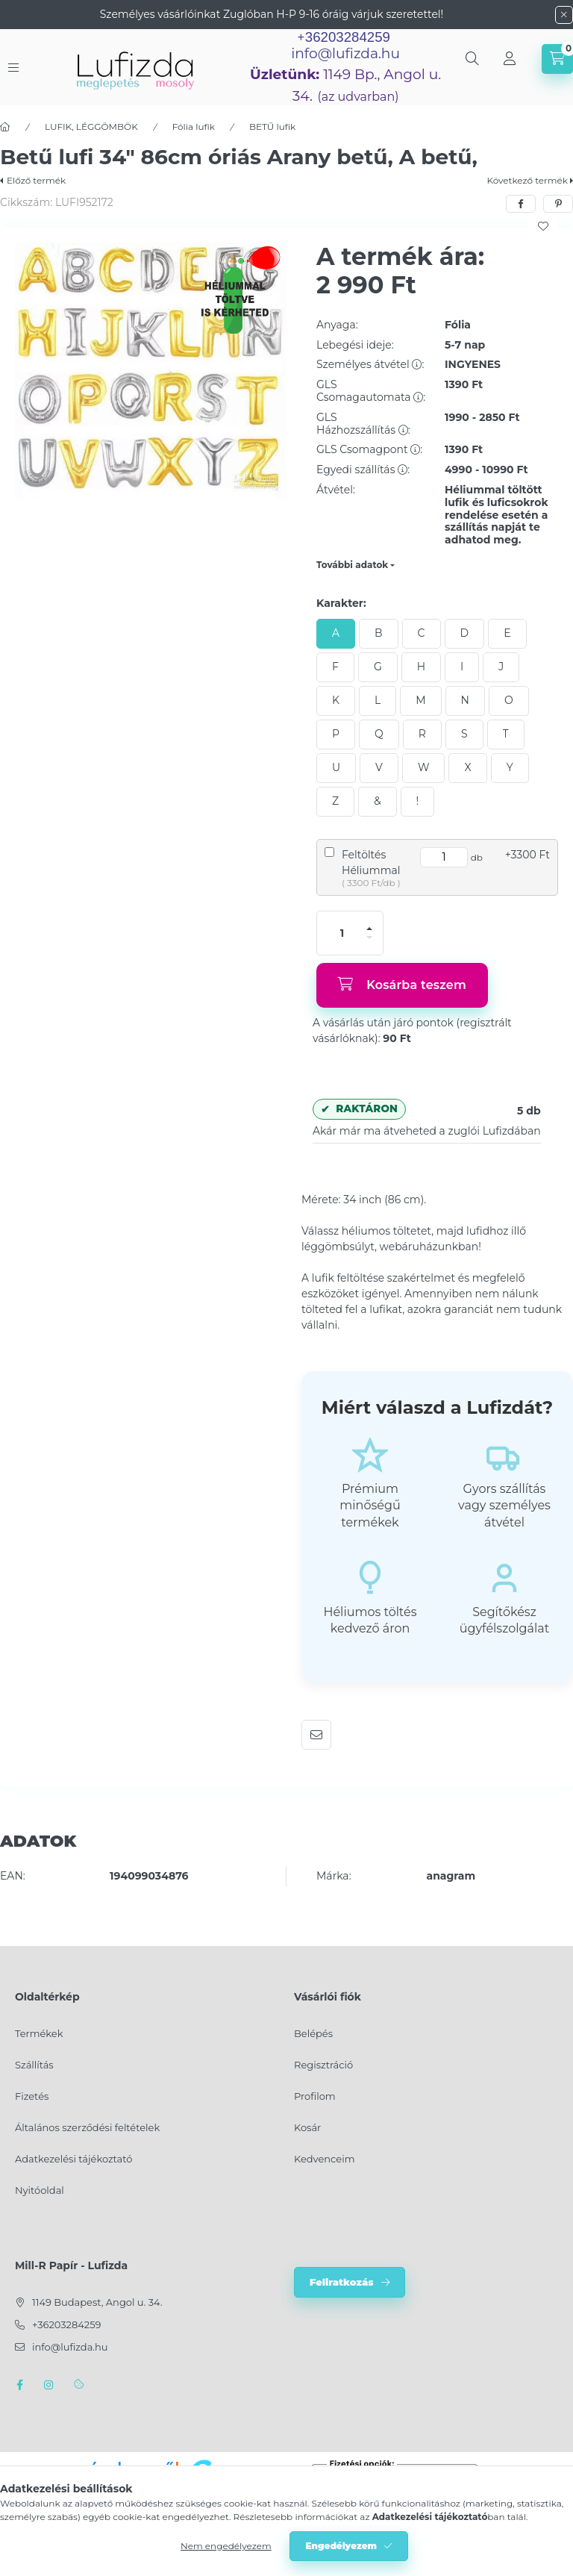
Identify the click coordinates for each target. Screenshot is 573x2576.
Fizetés (31, 2096)
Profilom (315, 2096)
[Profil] (510, 59)
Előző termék (36, 180)
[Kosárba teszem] (402, 985)
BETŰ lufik (272, 126)
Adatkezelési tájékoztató (73, 2159)
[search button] (472, 59)
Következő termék (527, 180)
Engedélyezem (341, 2545)
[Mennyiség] (342, 933)
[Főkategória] (5, 127)
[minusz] (369, 937)
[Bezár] (564, 15)
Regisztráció (323, 2065)
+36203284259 (66, 2324)
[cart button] (557, 59)
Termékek (39, 2033)
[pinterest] (558, 204)
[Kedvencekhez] (543, 226)
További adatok (352, 564)
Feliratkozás (342, 2282)
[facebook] (521, 204)
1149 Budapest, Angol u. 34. (97, 2302)
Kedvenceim (324, 2159)
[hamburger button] (13, 67)
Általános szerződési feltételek (87, 2127)
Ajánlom (316, 1735)
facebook (19, 2385)
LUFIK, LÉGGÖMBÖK (91, 126)
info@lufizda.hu (345, 53)
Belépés (313, 2033)
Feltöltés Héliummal (371, 862)
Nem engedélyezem (226, 2545)
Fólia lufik (193, 126)
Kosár (307, 2127)
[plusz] (369, 928)
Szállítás (34, 2065)
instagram (49, 2385)
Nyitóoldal (39, 2190)
